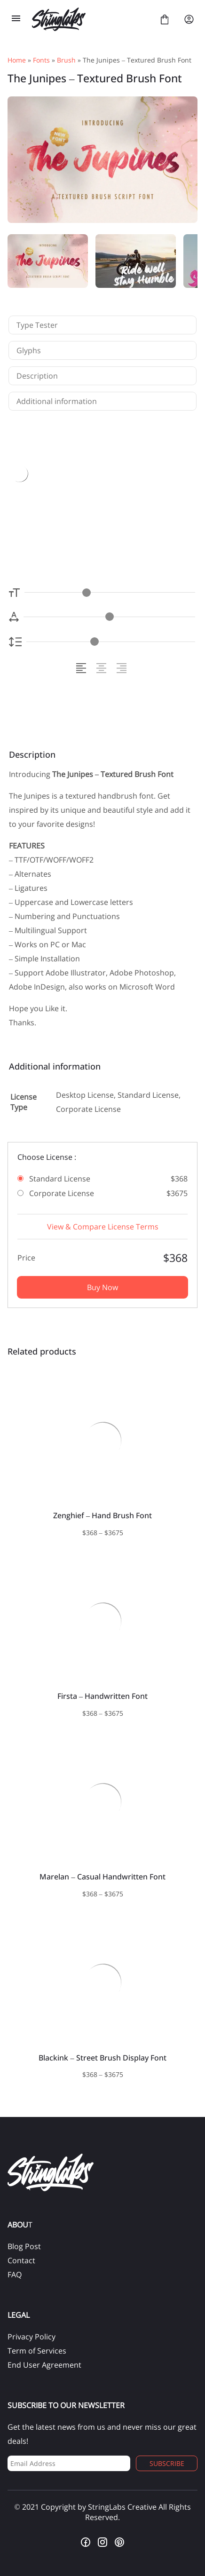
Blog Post (24, 2246)
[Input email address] (69, 2463)
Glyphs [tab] (28, 350)
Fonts (41, 59)
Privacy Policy (31, 2336)
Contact (21, 2260)
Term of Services (37, 2351)
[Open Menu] (16, 19)
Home (17, 59)
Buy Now (102, 1287)
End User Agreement (44, 2365)
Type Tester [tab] (37, 325)
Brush (66, 59)
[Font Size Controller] (109, 592)
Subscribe (167, 2463)
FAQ (15, 2274)
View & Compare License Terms (102, 1226)
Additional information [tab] (56, 401)
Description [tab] (37, 376)
